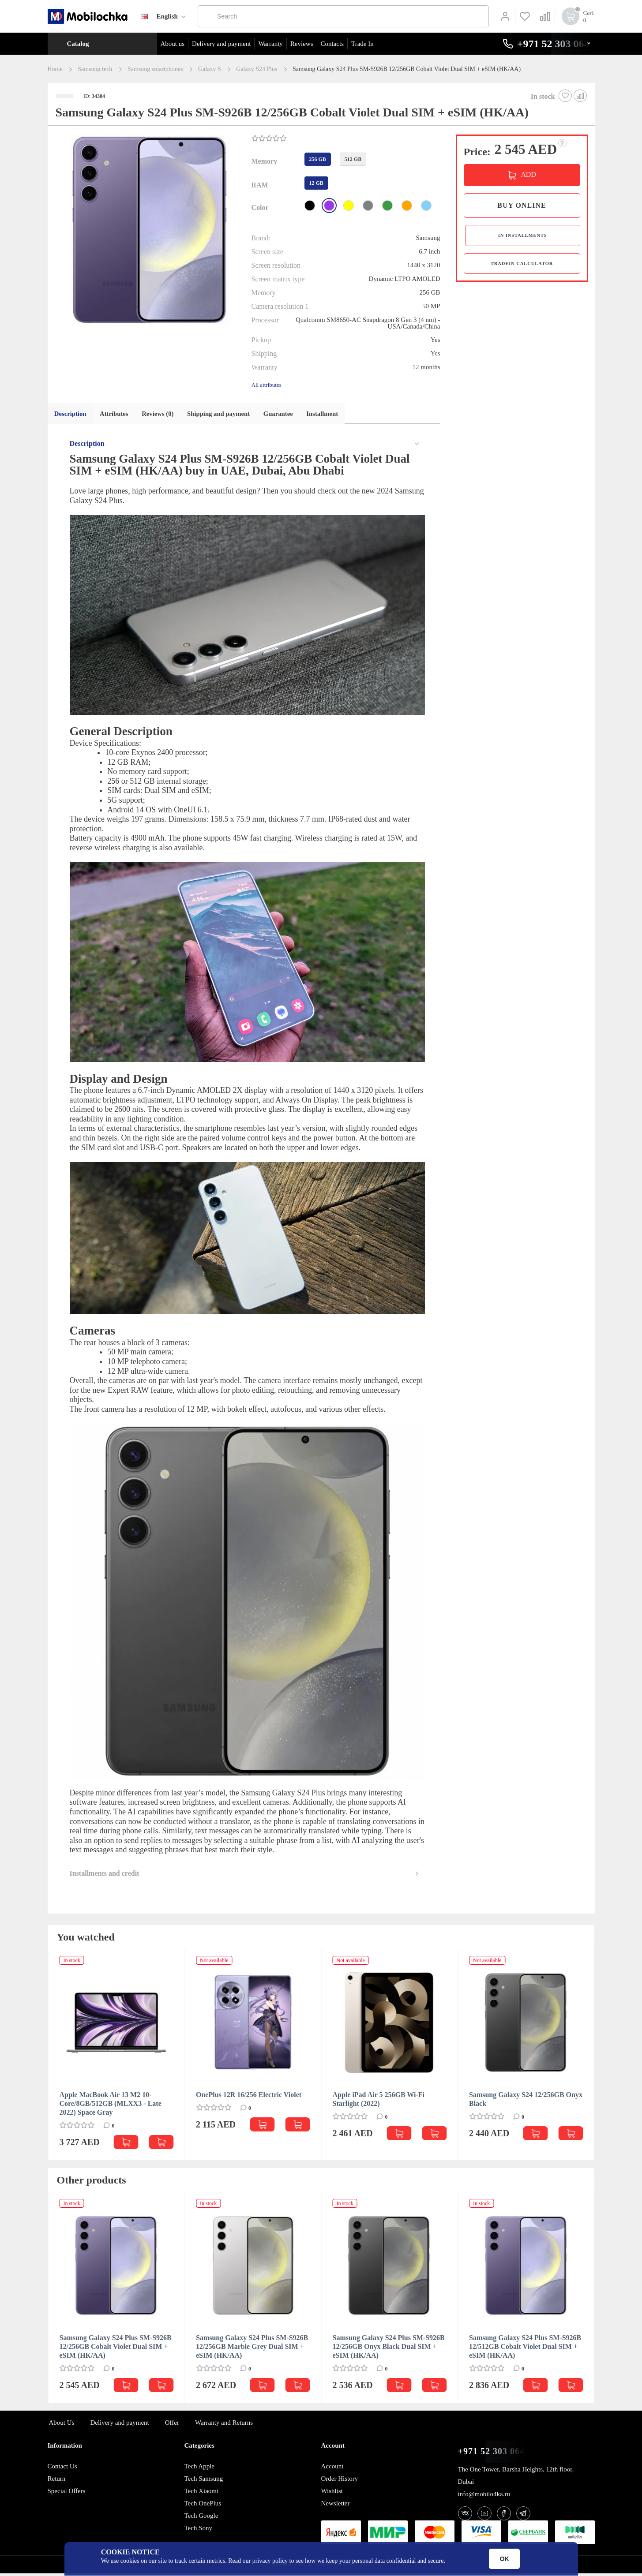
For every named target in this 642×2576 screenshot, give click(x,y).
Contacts (332, 43)
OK (504, 2558)
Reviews (301, 43)
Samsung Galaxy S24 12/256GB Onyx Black (525, 2102)
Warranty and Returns (224, 2425)
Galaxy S (209, 69)
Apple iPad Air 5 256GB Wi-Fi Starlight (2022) (378, 2102)
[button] (148, 230)
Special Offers (67, 2493)
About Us (62, 2425)
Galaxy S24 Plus (256, 69)
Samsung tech (95, 69)
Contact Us (62, 2468)
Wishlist (332, 2493)
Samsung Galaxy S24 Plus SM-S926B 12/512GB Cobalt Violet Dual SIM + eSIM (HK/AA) (525, 2349)
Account (332, 2468)
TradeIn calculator (521, 268)
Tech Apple (199, 2468)
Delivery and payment (221, 43)
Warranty (270, 43)
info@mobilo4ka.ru (484, 2496)
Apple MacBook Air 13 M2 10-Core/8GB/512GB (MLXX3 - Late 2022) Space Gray (110, 2106)
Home (55, 69)
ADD (528, 174)
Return (57, 2481)
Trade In (362, 43)
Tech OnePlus (203, 2505)
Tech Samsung (203, 2481)
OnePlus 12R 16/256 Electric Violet (248, 2097)
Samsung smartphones (155, 69)
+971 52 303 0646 (493, 2454)
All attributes (267, 385)
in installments (521, 237)
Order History (339, 2481)
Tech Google (201, 2518)
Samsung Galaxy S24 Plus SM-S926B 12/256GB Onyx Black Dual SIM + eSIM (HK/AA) (389, 2349)
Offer (172, 2425)
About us (173, 43)
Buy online (521, 205)
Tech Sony (198, 2530)
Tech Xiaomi (201, 2493)
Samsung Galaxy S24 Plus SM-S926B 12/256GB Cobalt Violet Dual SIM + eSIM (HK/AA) (116, 2349)
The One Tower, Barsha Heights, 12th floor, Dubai (516, 2478)
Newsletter (335, 2505)
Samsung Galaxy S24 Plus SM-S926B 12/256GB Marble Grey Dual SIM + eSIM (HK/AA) (252, 2349)
